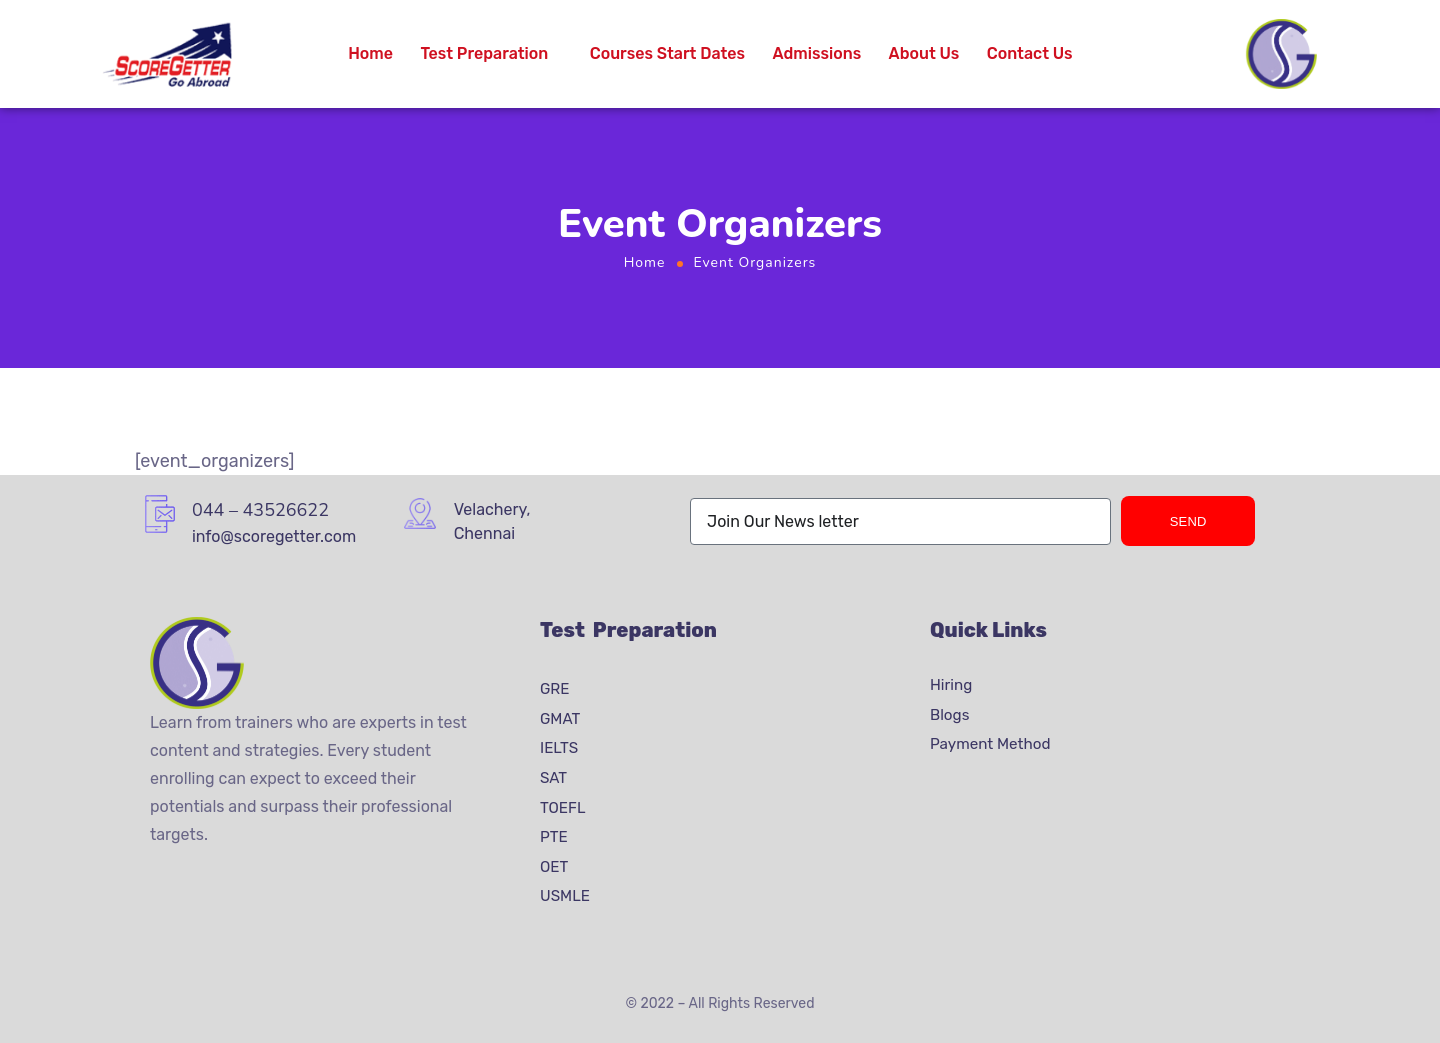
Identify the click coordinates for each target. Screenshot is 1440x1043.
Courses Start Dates (667, 53)
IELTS (559, 748)
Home (370, 53)
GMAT (560, 719)
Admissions (817, 53)
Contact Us (1030, 53)
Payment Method (990, 744)
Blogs (949, 715)
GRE (555, 689)
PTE (554, 837)
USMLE (565, 896)
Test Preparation (484, 53)
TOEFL (563, 807)
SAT (553, 778)
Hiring (951, 685)
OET (554, 867)
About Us (924, 53)
